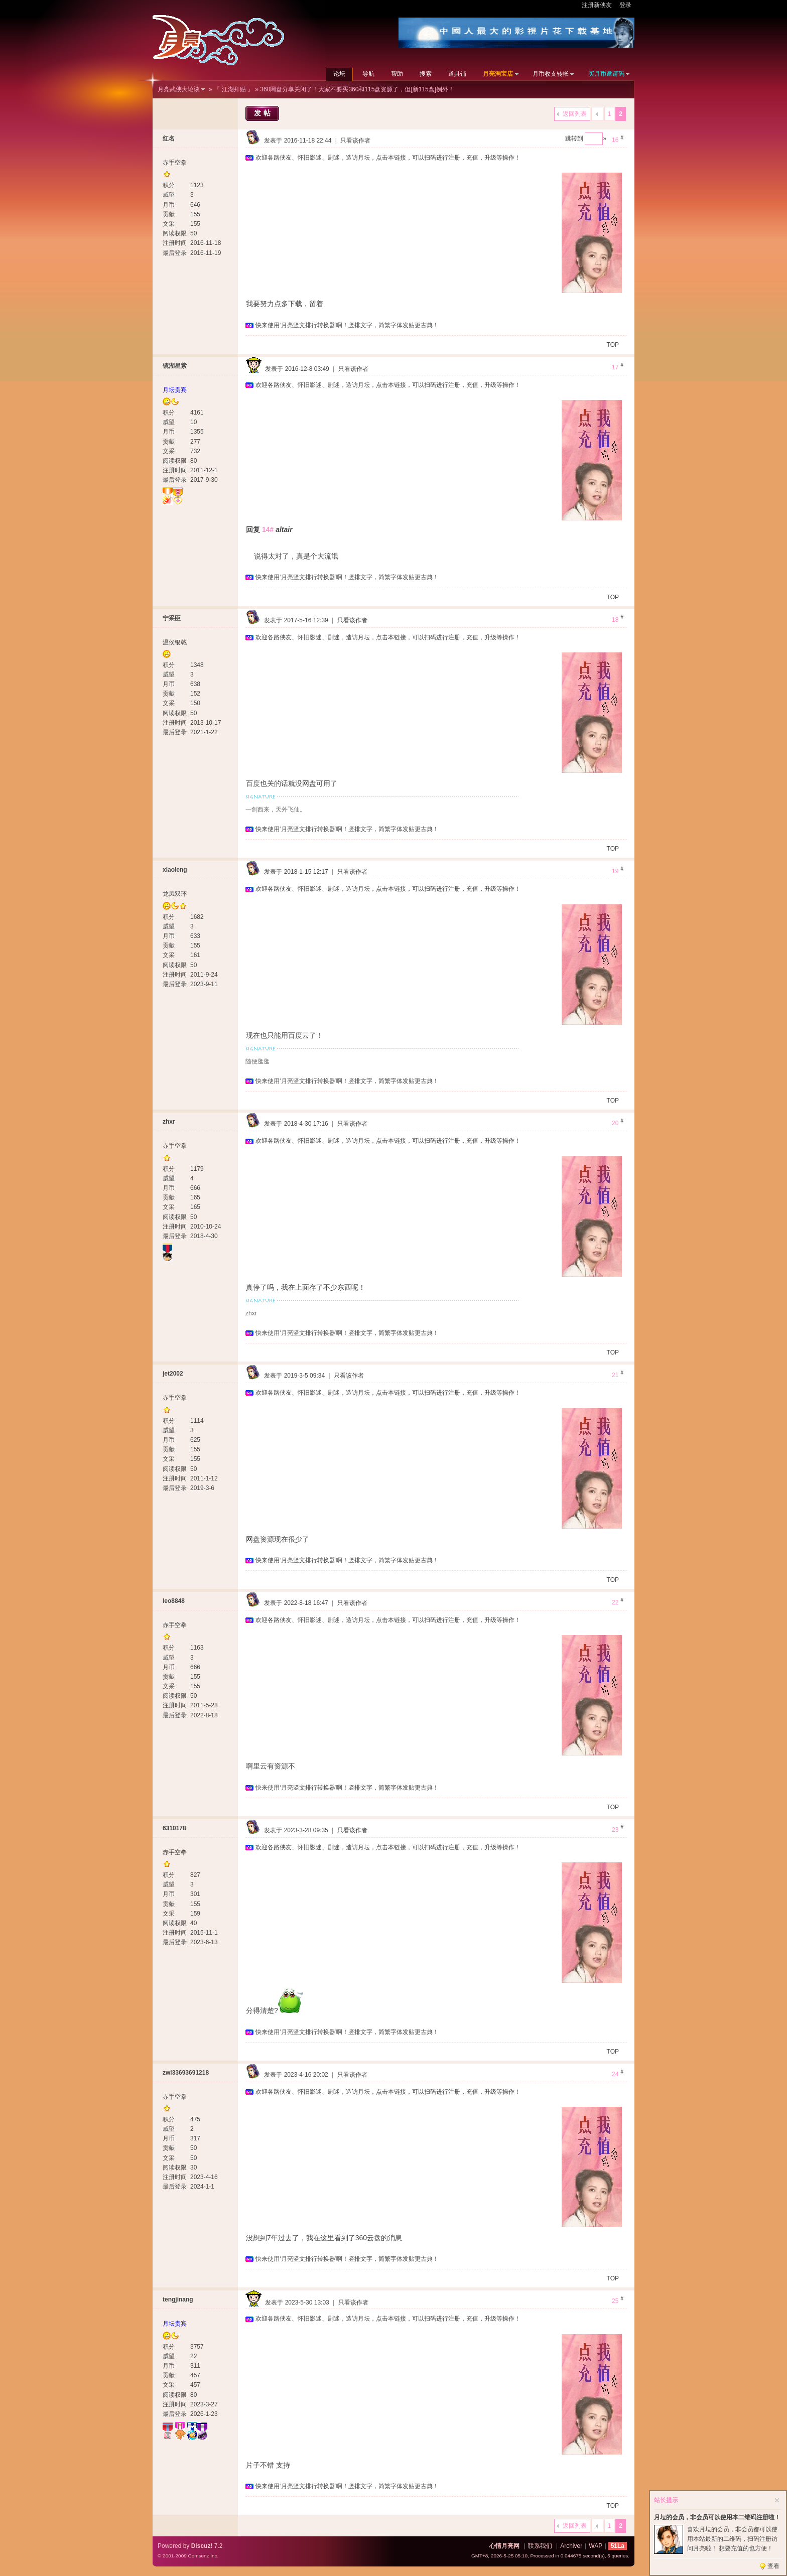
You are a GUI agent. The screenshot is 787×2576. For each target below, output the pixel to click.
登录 (625, 5)
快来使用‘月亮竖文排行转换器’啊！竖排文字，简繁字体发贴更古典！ (347, 325)
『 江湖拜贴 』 (233, 89)
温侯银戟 (175, 642)
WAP (595, 2545)
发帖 (263, 113)
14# (268, 529)
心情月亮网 (504, 2545)
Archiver (571, 2545)
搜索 (426, 73)
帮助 (397, 73)
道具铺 (457, 73)
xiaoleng (175, 869)
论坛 (339, 73)
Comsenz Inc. (203, 2555)
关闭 (777, 2500)
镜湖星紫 (175, 365)
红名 (169, 138)
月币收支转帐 (551, 73)
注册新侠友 (597, 5)
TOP (613, 344)
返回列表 (575, 113)
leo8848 (174, 1600)
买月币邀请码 (606, 73)
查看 (773, 2565)
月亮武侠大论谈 (179, 89)
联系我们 (540, 2545)
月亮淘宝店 (498, 73)
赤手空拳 (175, 162)
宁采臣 (172, 618)
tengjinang (178, 2299)
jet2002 (173, 1373)
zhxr (169, 1121)
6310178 (174, 1828)
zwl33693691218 (186, 2072)
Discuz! (202, 2545)
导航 (368, 73)
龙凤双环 (175, 893)
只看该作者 (355, 140)
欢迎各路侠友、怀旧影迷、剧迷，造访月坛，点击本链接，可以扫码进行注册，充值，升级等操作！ (387, 157)
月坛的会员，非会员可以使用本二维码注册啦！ (717, 2517)
